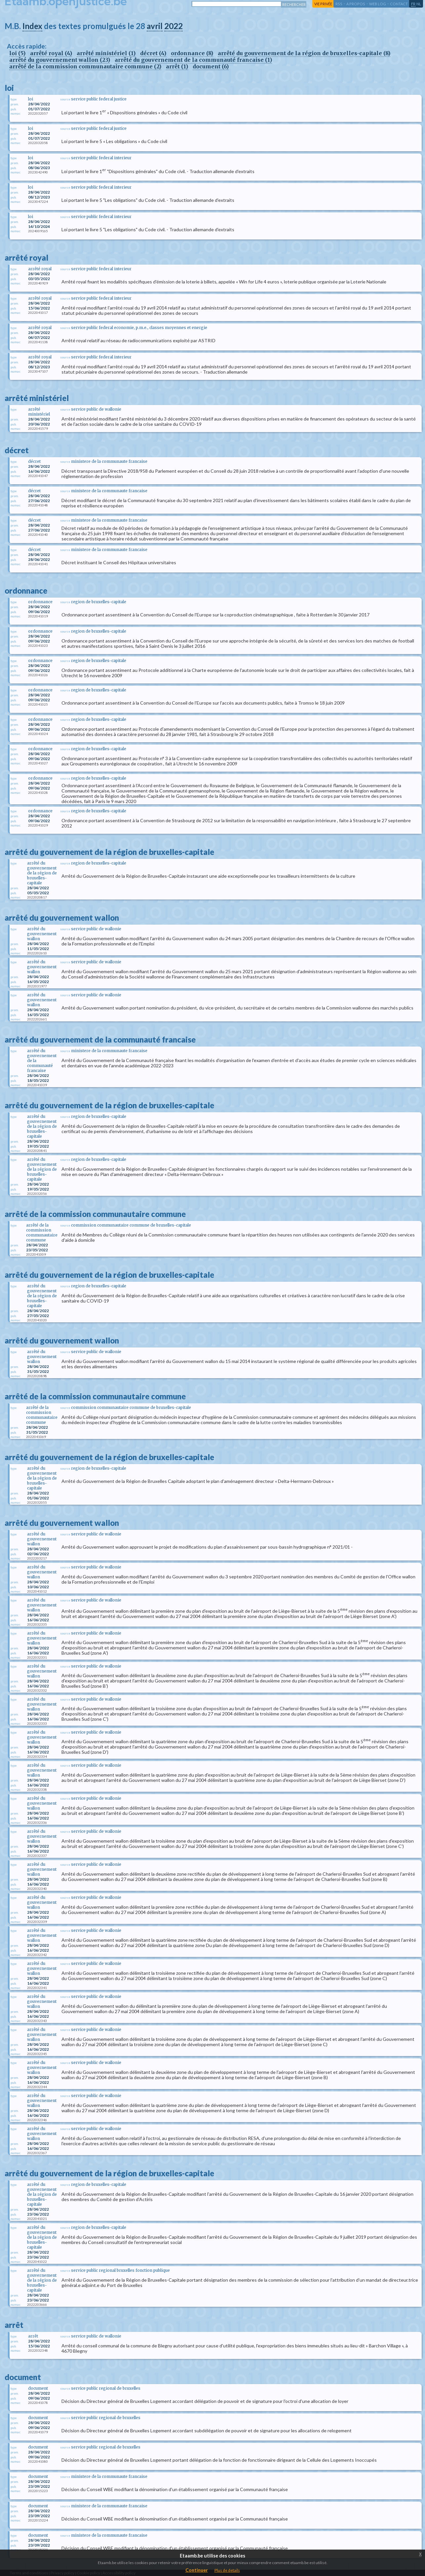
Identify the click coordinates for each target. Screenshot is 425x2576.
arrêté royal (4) (51, 53)
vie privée (323, 4)
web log (377, 4)
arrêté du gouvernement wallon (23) (59, 59)
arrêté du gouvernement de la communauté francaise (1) (193, 59)
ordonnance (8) (192, 53)
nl (418, 4)
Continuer (196, 2570)
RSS (338, 4)
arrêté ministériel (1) (106, 53)
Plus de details (227, 2570)
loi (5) (17, 53)
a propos (355, 4)
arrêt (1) (177, 66)
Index (32, 26)
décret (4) (153, 53)
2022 (173, 26)
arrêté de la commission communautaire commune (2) (85, 66)
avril (155, 26)
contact (399, 4)
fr (413, 4)
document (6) (211, 66)
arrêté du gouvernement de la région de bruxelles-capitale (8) (304, 53)
